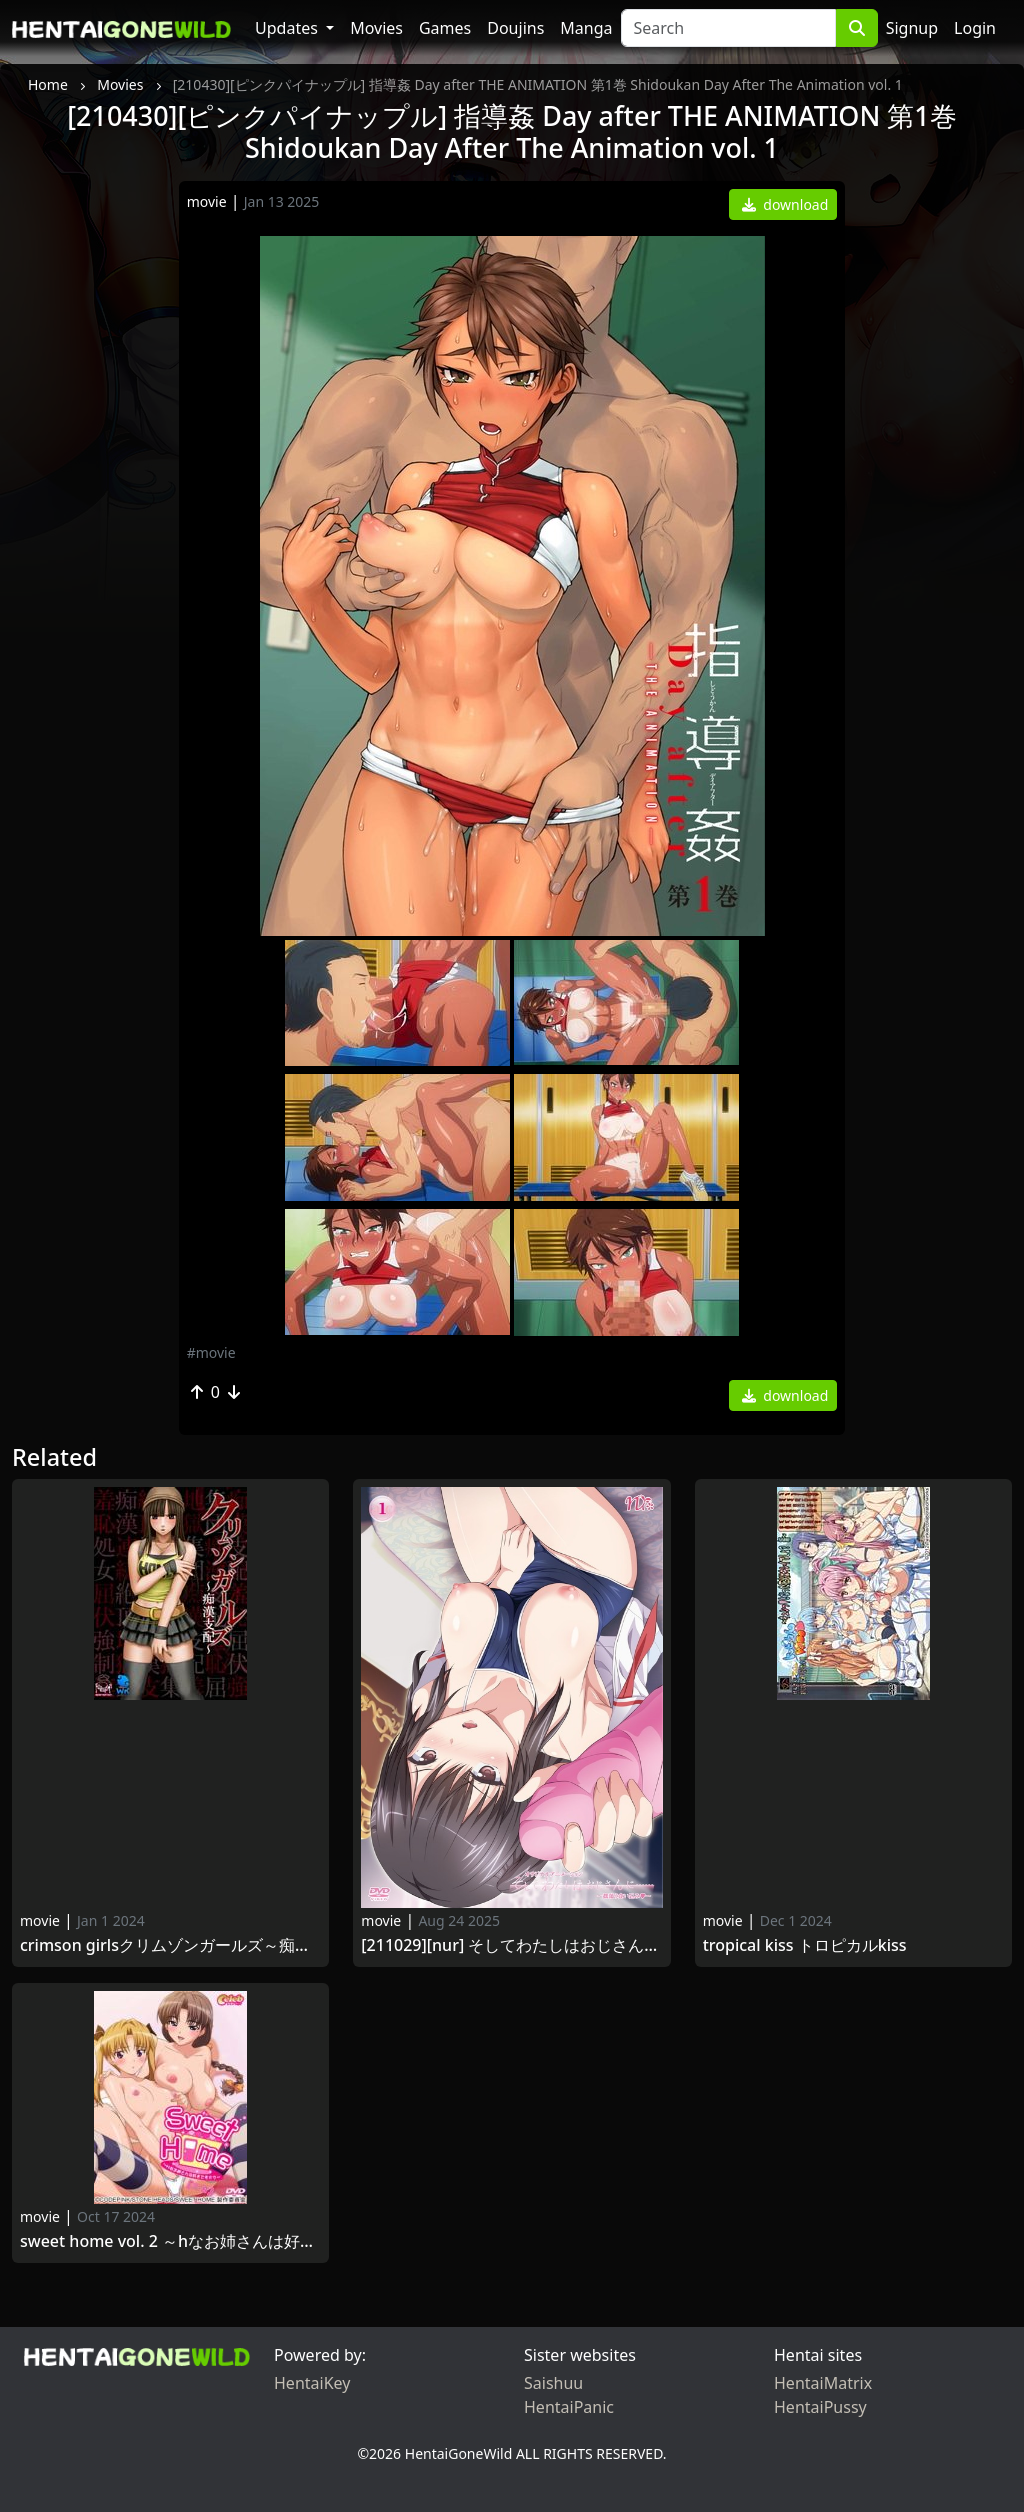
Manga (586, 28)
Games (445, 28)
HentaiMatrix (823, 2383)
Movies (376, 28)
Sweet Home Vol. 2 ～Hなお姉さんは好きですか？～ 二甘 (170, 2241)
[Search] (728, 28)
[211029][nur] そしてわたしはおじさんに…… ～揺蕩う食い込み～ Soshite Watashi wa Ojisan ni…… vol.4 (511, 1945)
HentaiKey (312, 2383)
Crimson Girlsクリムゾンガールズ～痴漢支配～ (170, 1945)
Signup (912, 28)
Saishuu (553, 2383)
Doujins (515, 28)
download (785, 204)
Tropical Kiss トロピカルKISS (805, 1945)
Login (975, 28)
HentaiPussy (820, 2407)
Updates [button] (288, 28)
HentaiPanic (569, 2407)
